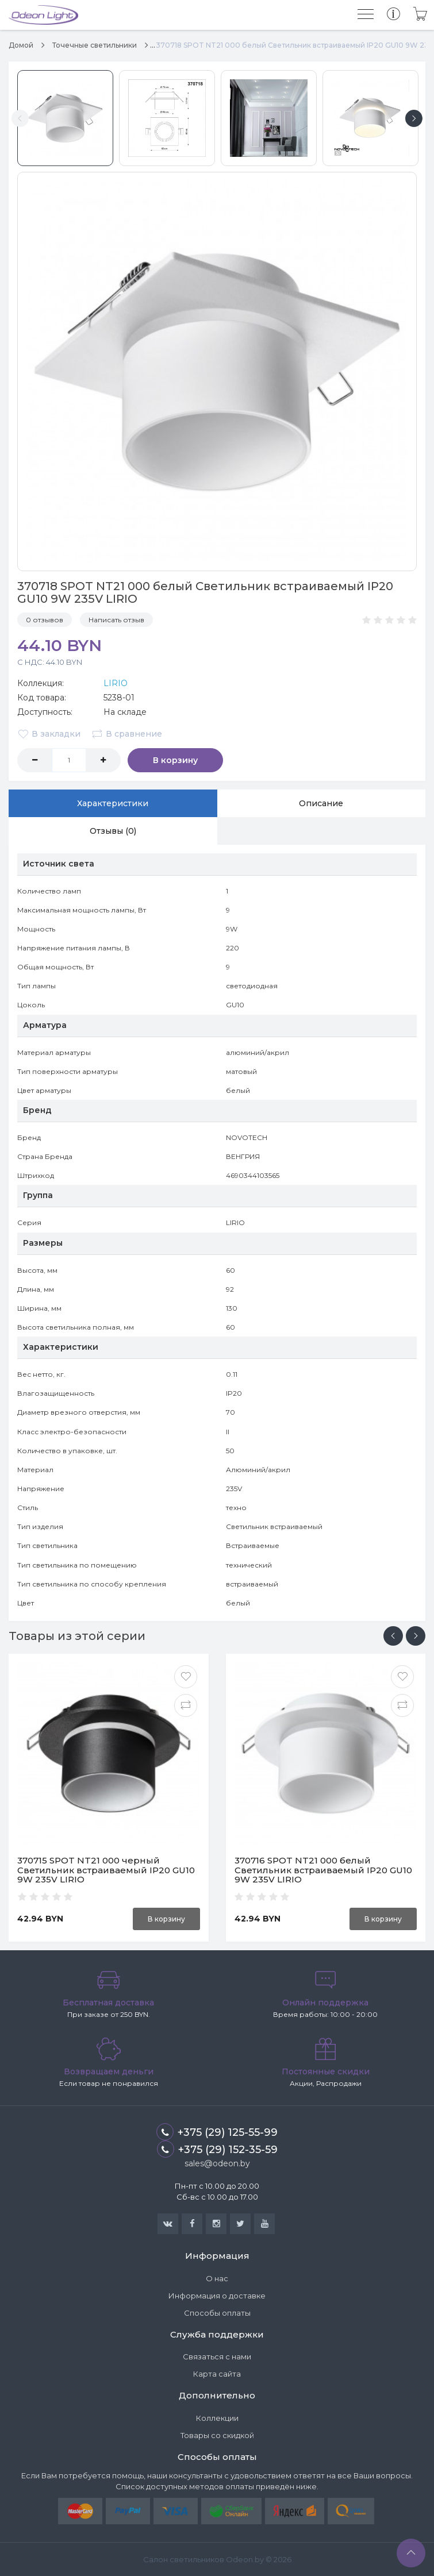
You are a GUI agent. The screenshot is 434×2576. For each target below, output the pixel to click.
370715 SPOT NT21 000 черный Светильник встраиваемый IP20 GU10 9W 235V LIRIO (106, 1870)
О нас (217, 2278)
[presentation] (393, 1636)
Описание (321, 803)
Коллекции (217, 2418)
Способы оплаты (217, 2312)
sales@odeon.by (217, 2163)
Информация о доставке (217, 2295)
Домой (21, 45)
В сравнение (126, 734)
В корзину (172, 760)
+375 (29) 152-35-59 (217, 2149)
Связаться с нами (217, 2357)
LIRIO (115, 683)
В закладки (48, 734)
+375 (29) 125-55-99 (217, 2131)
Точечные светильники (94, 45)
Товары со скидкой (217, 2435)
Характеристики (112, 803)
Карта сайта (217, 2374)
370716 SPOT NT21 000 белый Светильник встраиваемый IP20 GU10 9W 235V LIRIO (323, 1870)
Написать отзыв (116, 619)
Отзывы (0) (113, 831)
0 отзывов (44, 619)
